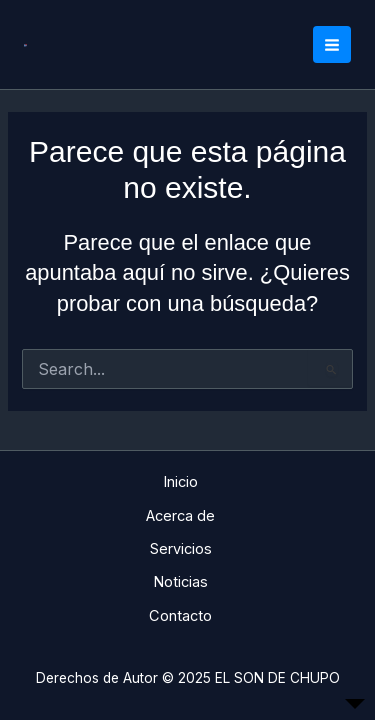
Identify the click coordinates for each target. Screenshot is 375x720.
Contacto (180, 616)
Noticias (180, 582)
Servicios (181, 549)
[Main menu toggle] (332, 45)
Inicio (180, 482)
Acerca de (180, 516)
